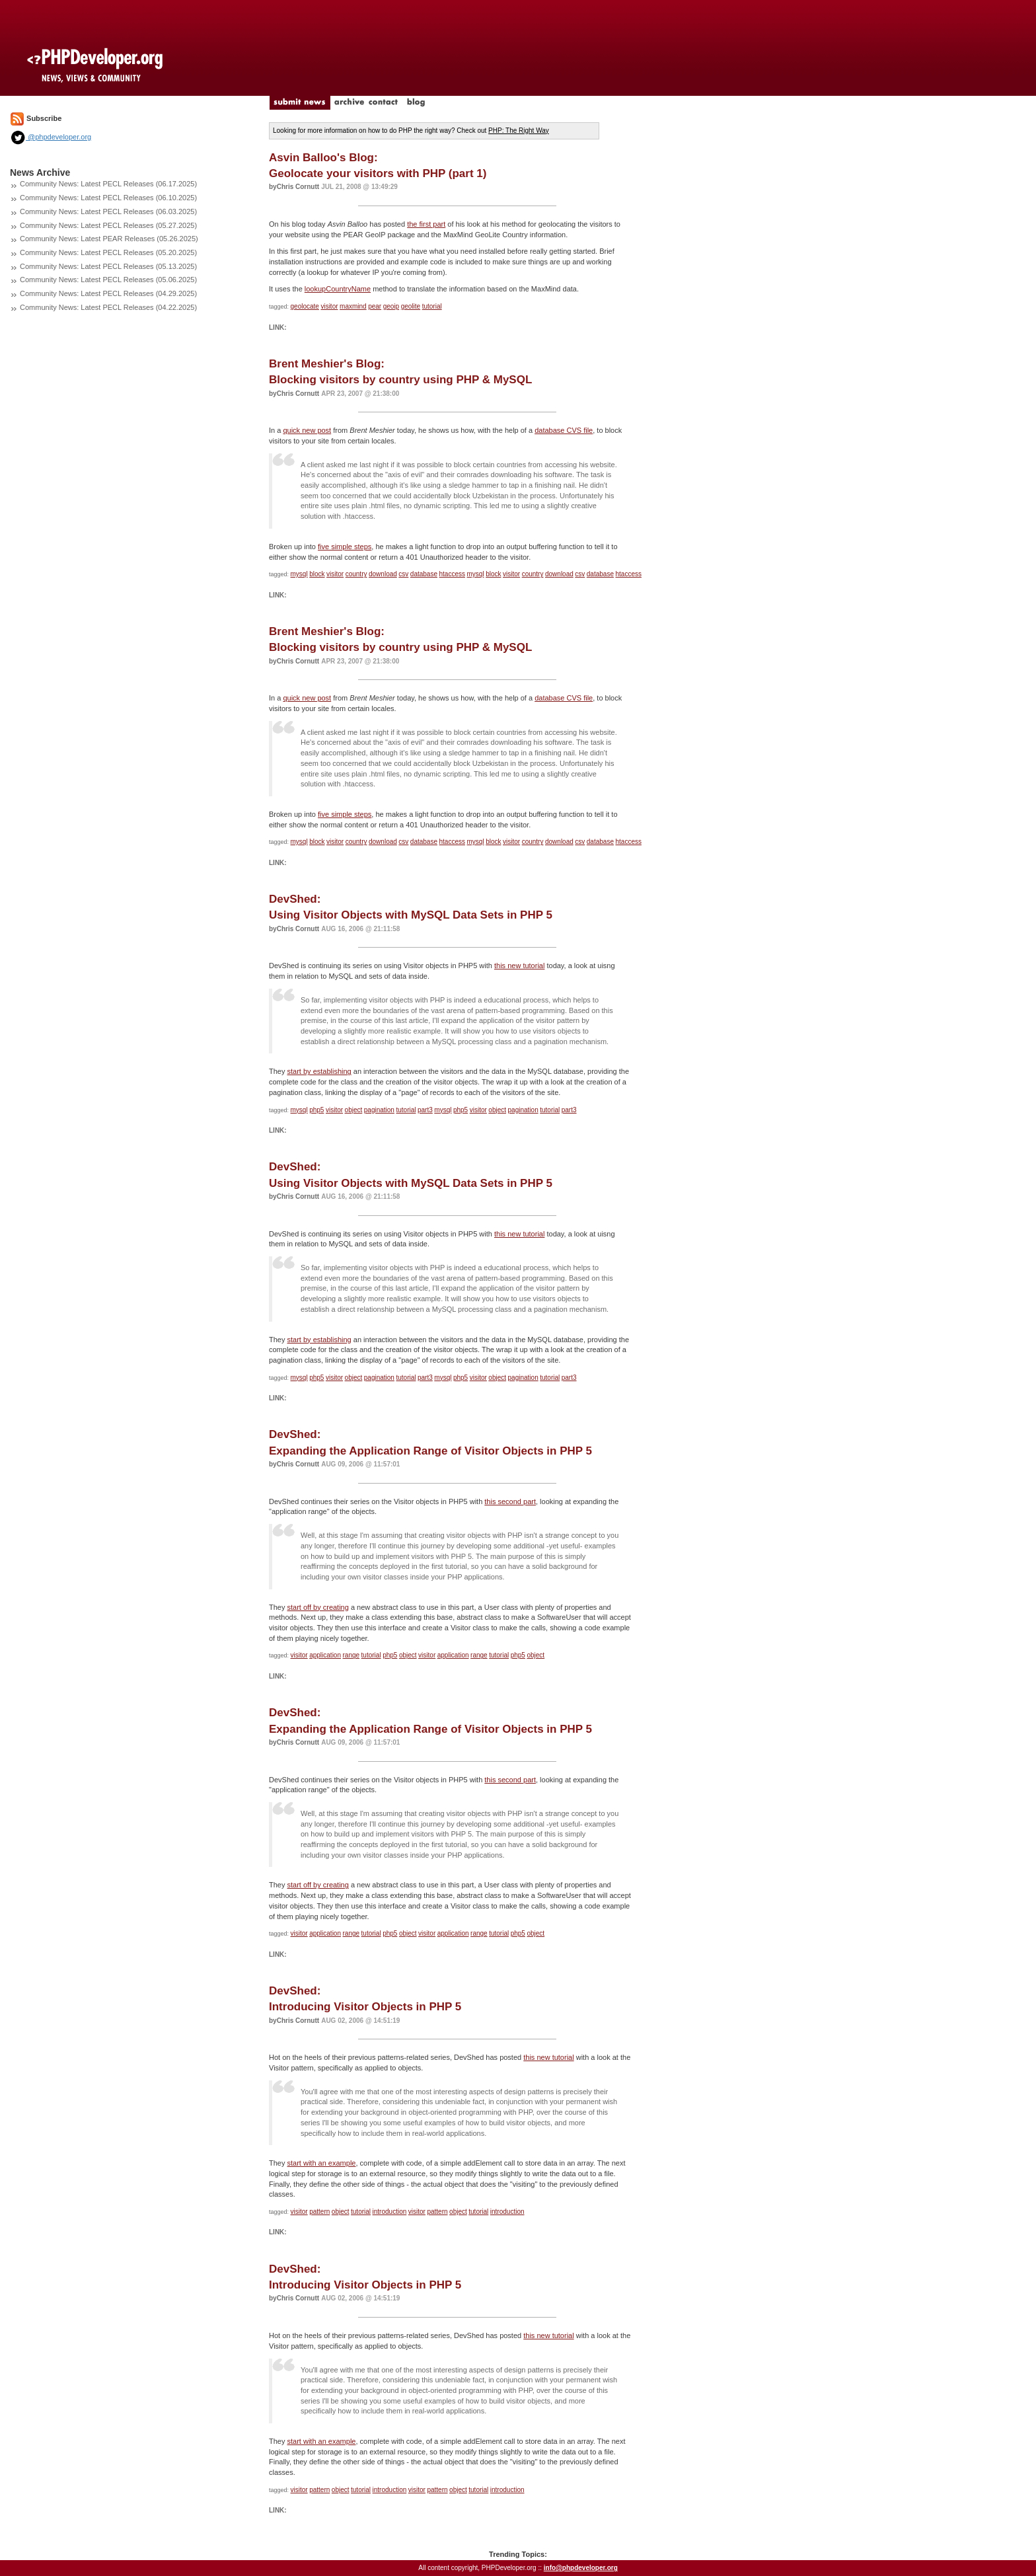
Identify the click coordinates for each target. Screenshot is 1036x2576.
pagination (379, 1110)
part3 (425, 1110)
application (325, 1655)
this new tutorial (519, 965)
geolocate (305, 306)
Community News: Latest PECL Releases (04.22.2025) (108, 307)
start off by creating (318, 1607)
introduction (390, 2211)
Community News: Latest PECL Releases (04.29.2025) (108, 293)
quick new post (307, 430)
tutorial (432, 306)
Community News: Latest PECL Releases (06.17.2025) (108, 184)
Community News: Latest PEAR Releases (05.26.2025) (109, 239)
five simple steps (344, 546)
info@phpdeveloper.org (581, 2567)
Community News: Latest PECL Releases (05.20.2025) (108, 252)
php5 (316, 1110)
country (356, 574)
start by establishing (319, 1071)
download (383, 574)
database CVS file (564, 430)
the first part (426, 224)
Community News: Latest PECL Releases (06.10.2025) (108, 198)
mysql (299, 574)
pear (374, 306)
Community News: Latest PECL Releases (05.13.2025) (108, 266)
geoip (391, 306)
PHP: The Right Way (518, 130)
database (423, 574)
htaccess (452, 574)
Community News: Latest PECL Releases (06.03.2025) (108, 211)
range (351, 1655)
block (316, 574)
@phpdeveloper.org (50, 137)
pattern (319, 2211)
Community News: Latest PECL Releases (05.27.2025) (108, 225)
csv (403, 574)
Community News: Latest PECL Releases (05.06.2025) (108, 280)
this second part (510, 1501)
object (354, 1110)
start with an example (321, 2163)
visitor (329, 306)
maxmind (353, 306)
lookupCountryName (338, 289)
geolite (410, 306)
